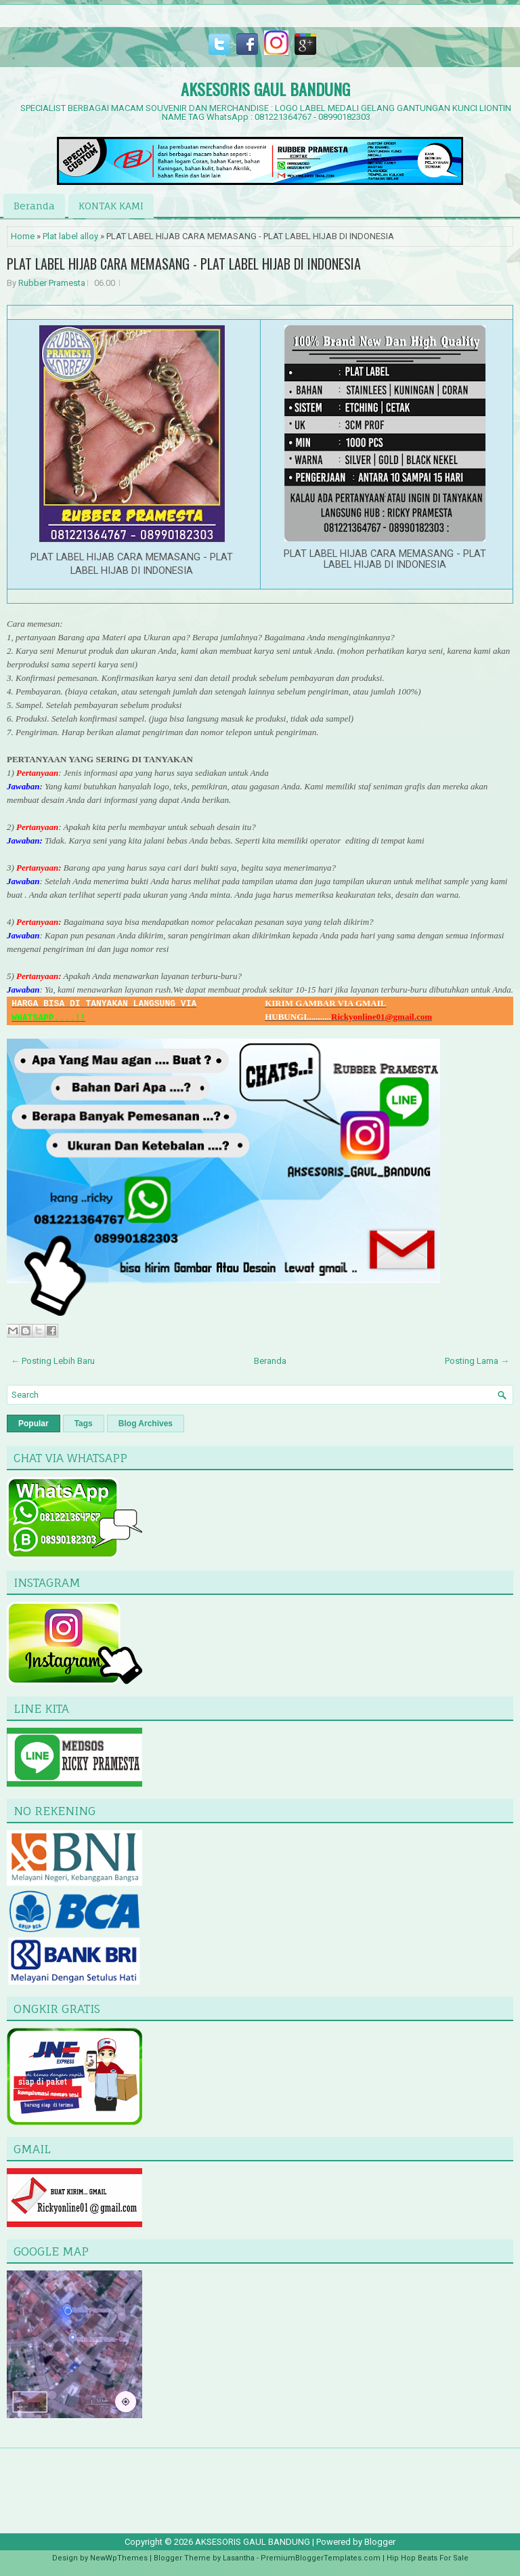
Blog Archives (145, 1423)
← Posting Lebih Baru (53, 1361)
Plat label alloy (70, 236)
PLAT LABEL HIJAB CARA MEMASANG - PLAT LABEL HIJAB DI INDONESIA (184, 263)
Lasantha (239, 2558)
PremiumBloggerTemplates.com (321, 2558)
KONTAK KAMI (111, 205)
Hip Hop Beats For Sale (428, 2558)
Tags (83, 1423)
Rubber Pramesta (51, 283)
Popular (33, 1423)
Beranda (34, 205)
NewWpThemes (119, 2558)
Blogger (379, 2542)
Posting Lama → (477, 1361)
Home (23, 236)
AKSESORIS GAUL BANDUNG (265, 89)
